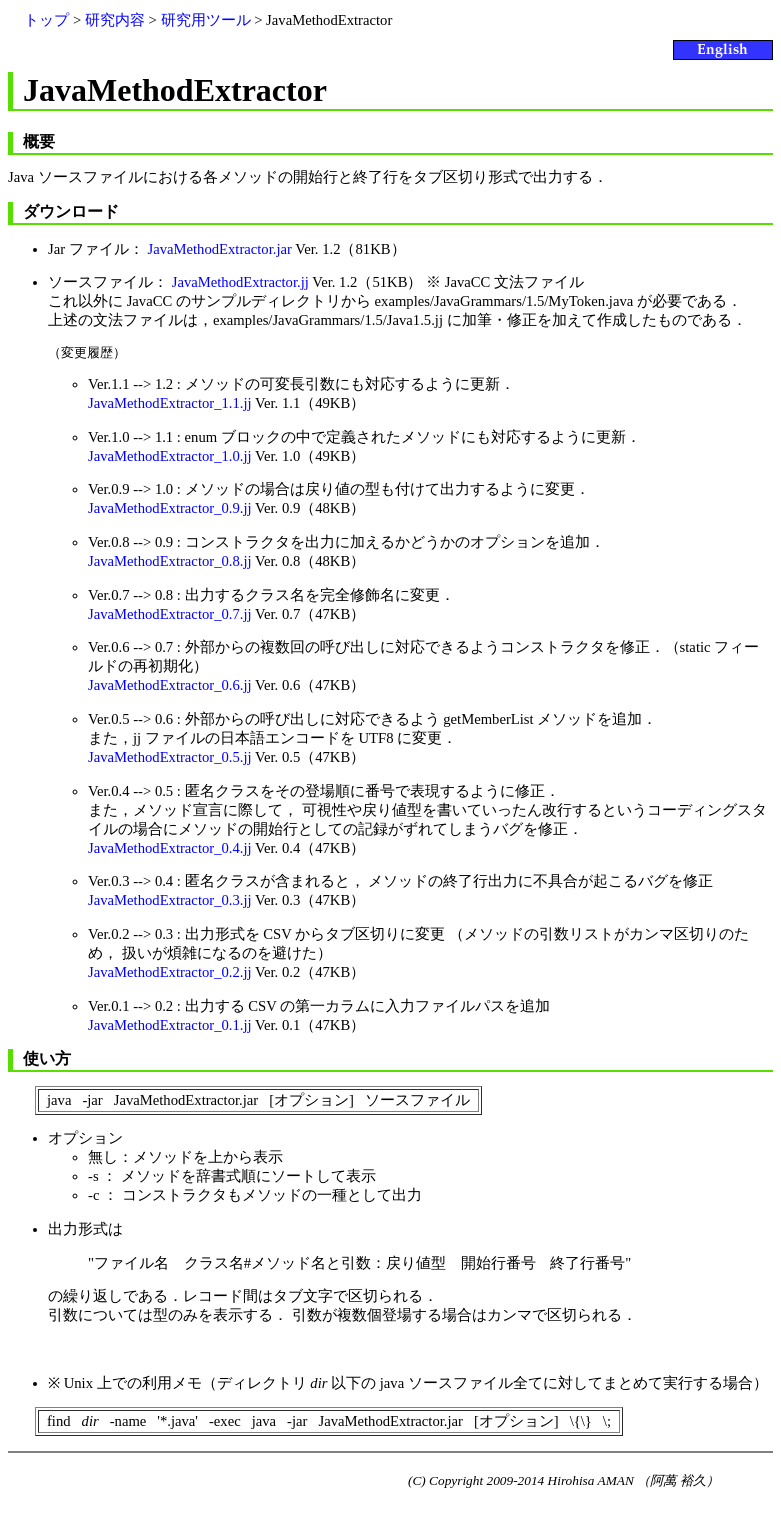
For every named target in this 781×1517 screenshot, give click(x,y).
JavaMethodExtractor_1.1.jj (170, 403)
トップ (46, 20)
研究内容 (115, 20)
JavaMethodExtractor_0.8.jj (170, 561)
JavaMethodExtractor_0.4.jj (170, 848)
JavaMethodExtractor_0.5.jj (170, 757)
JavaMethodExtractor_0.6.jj (170, 685)
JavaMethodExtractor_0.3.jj (170, 900)
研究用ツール (206, 20)
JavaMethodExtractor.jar (219, 249)
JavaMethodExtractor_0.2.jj (170, 972)
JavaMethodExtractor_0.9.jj (170, 508)
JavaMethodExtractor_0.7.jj (170, 614)
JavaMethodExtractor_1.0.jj (170, 456)
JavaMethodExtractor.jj (240, 282)
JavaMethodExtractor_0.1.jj (170, 1025)
